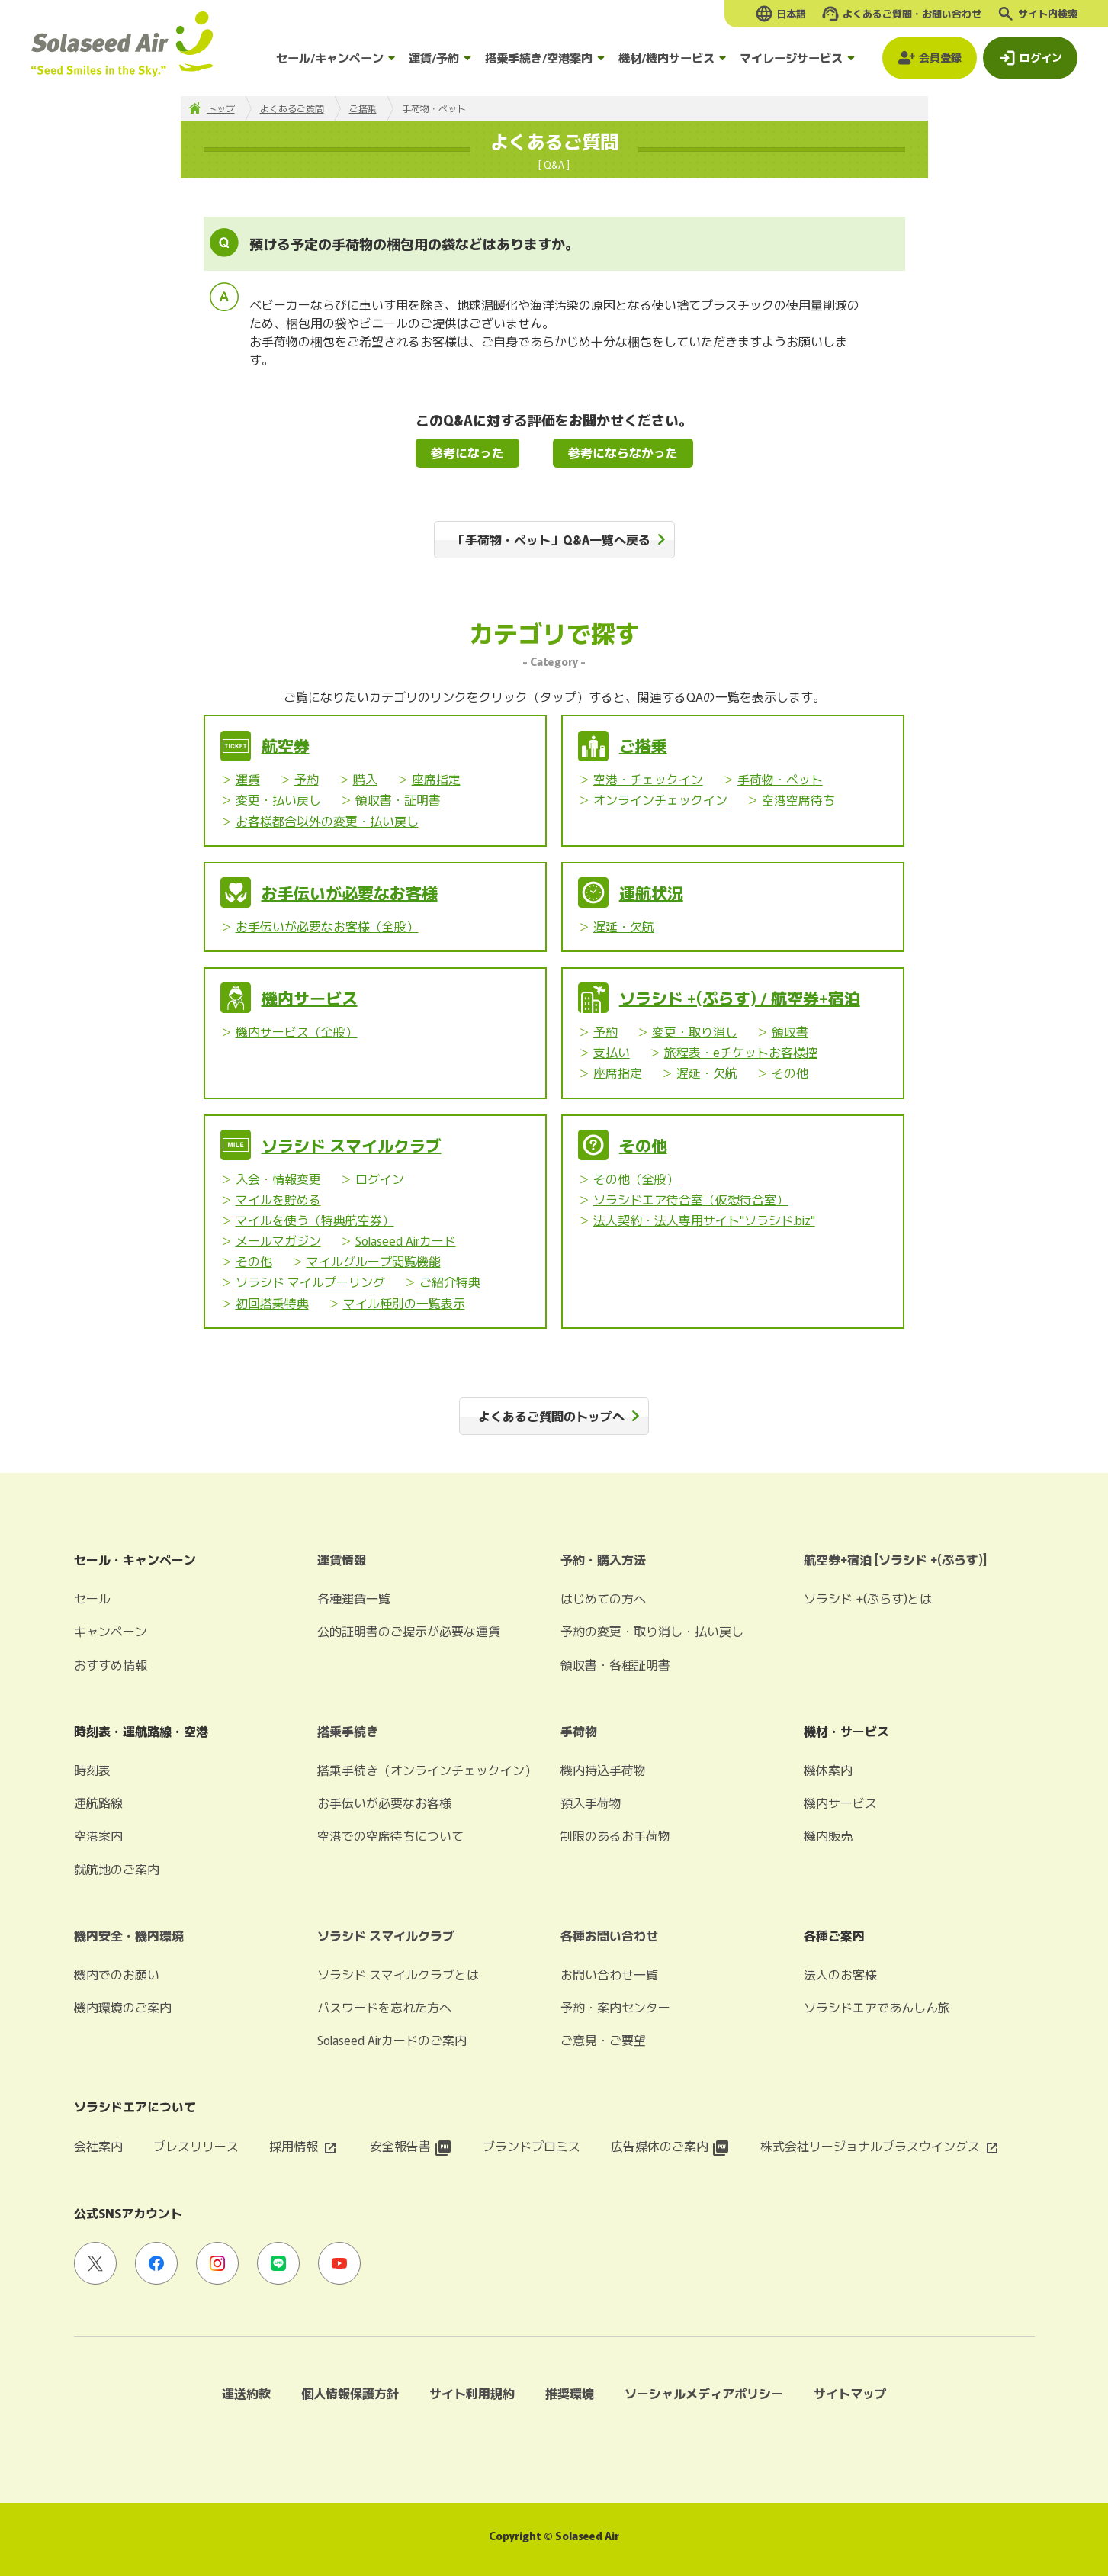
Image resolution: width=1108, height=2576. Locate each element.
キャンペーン (110, 1631)
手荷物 (578, 1731)
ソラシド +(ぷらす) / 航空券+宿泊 (739, 997)
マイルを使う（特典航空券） (315, 1220)
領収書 (790, 1031)
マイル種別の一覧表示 (404, 1303)
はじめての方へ (603, 1598)
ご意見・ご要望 (603, 2040)
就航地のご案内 (116, 1869)
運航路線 (98, 1802)
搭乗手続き (347, 1731)
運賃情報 (341, 1559)
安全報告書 (411, 2146)
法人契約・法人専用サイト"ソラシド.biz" (704, 1220)
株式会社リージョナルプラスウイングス (880, 2146)
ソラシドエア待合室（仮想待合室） (690, 1199)
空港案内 (98, 1835)
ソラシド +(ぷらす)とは (868, 1598)
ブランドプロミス (531, 2146)
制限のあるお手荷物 (615, 1835)
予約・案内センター (615, 2007)
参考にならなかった (623, 452)
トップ (221, 107)
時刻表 (92, 1770)
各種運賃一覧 (353, 1598)
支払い (611, 1052)
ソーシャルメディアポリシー (704, 2393)
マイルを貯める (278, 1199)
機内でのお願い (116, 1974)
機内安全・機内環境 (129, 1935)
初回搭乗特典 (272, 1303)
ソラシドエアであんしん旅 (877, 2007)
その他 (790, 1072)
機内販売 (828, 1835)
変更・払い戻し (278, 799)
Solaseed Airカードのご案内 (392, 2040)
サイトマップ (850, 2393)
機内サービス (310, 997)
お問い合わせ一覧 (609, 1974)
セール (92, 1598)
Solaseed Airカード (405, 1240)
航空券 (286, 745)
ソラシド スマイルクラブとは (398, 1974)
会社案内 (98, 2146)
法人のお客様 (840, 1974)
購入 (365, 779)
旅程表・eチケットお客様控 (740, 1052)
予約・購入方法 (603, 1559)
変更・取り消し (694, 1031)
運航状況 (651, 892)
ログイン (379, 1178)
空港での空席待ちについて (390, 1835)
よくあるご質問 (292, 107)
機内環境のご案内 (123, 2007)
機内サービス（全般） (297, 1031)
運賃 (248, 779)
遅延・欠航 (623, 926)
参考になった (467, 452)
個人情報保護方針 (350, 2393)
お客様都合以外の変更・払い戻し (327, 821)
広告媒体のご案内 (670, 2146)
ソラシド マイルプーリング (310, 1281)
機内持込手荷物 (603, 1770)
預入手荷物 (590, 1802)
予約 (306, 779)
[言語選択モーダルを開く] (780, 14)
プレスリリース (196, 2146)
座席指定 (436, 779)
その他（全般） (636, 1178)
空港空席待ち (798, 799)
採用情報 (304, 2146)
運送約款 (246, 2393)
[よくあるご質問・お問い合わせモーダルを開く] (901, 14)
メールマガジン (278, 1240)
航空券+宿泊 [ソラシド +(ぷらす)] (895, 1559)
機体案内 (828, 1770)
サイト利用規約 (472, 2393)
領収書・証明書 (398, 799)
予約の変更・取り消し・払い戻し (651, 1631)
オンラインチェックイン (660, 799)
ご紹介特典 (449, 1281)
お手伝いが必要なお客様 (350, 892)
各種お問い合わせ (609, 1935)
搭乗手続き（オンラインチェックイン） (427, 1770)
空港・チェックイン (648, 779)
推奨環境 (569, 2393)
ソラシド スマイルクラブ (352, 1145)
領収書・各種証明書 (615, 1664)
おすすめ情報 (110, 1664)
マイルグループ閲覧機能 (374, 1261)
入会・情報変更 (278, 1178)
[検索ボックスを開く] (1037, 14)
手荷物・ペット (780, 779)
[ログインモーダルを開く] (1030, 58)
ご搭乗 (363, 107)
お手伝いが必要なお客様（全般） (327, 926)
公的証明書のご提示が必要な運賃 (408, 1631)
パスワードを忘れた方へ (384, 2007)
